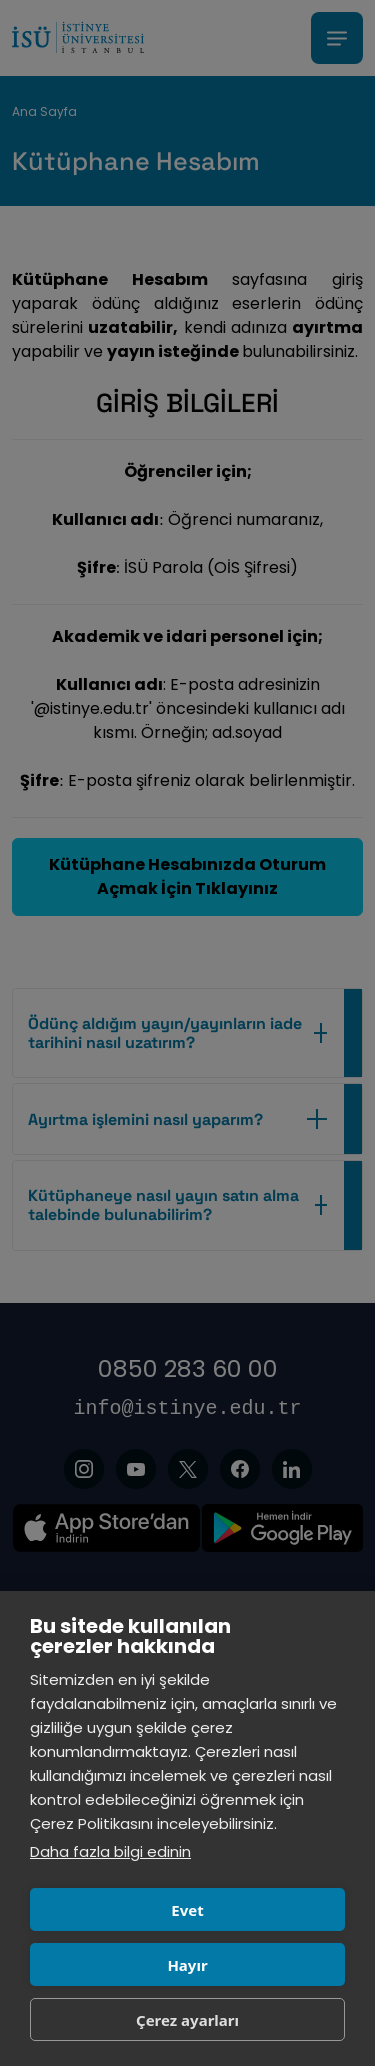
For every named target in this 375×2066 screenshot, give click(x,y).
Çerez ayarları (187, 2020)
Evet (187, 1910)
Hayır (187, 1965)
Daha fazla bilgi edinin (110, 1851)
